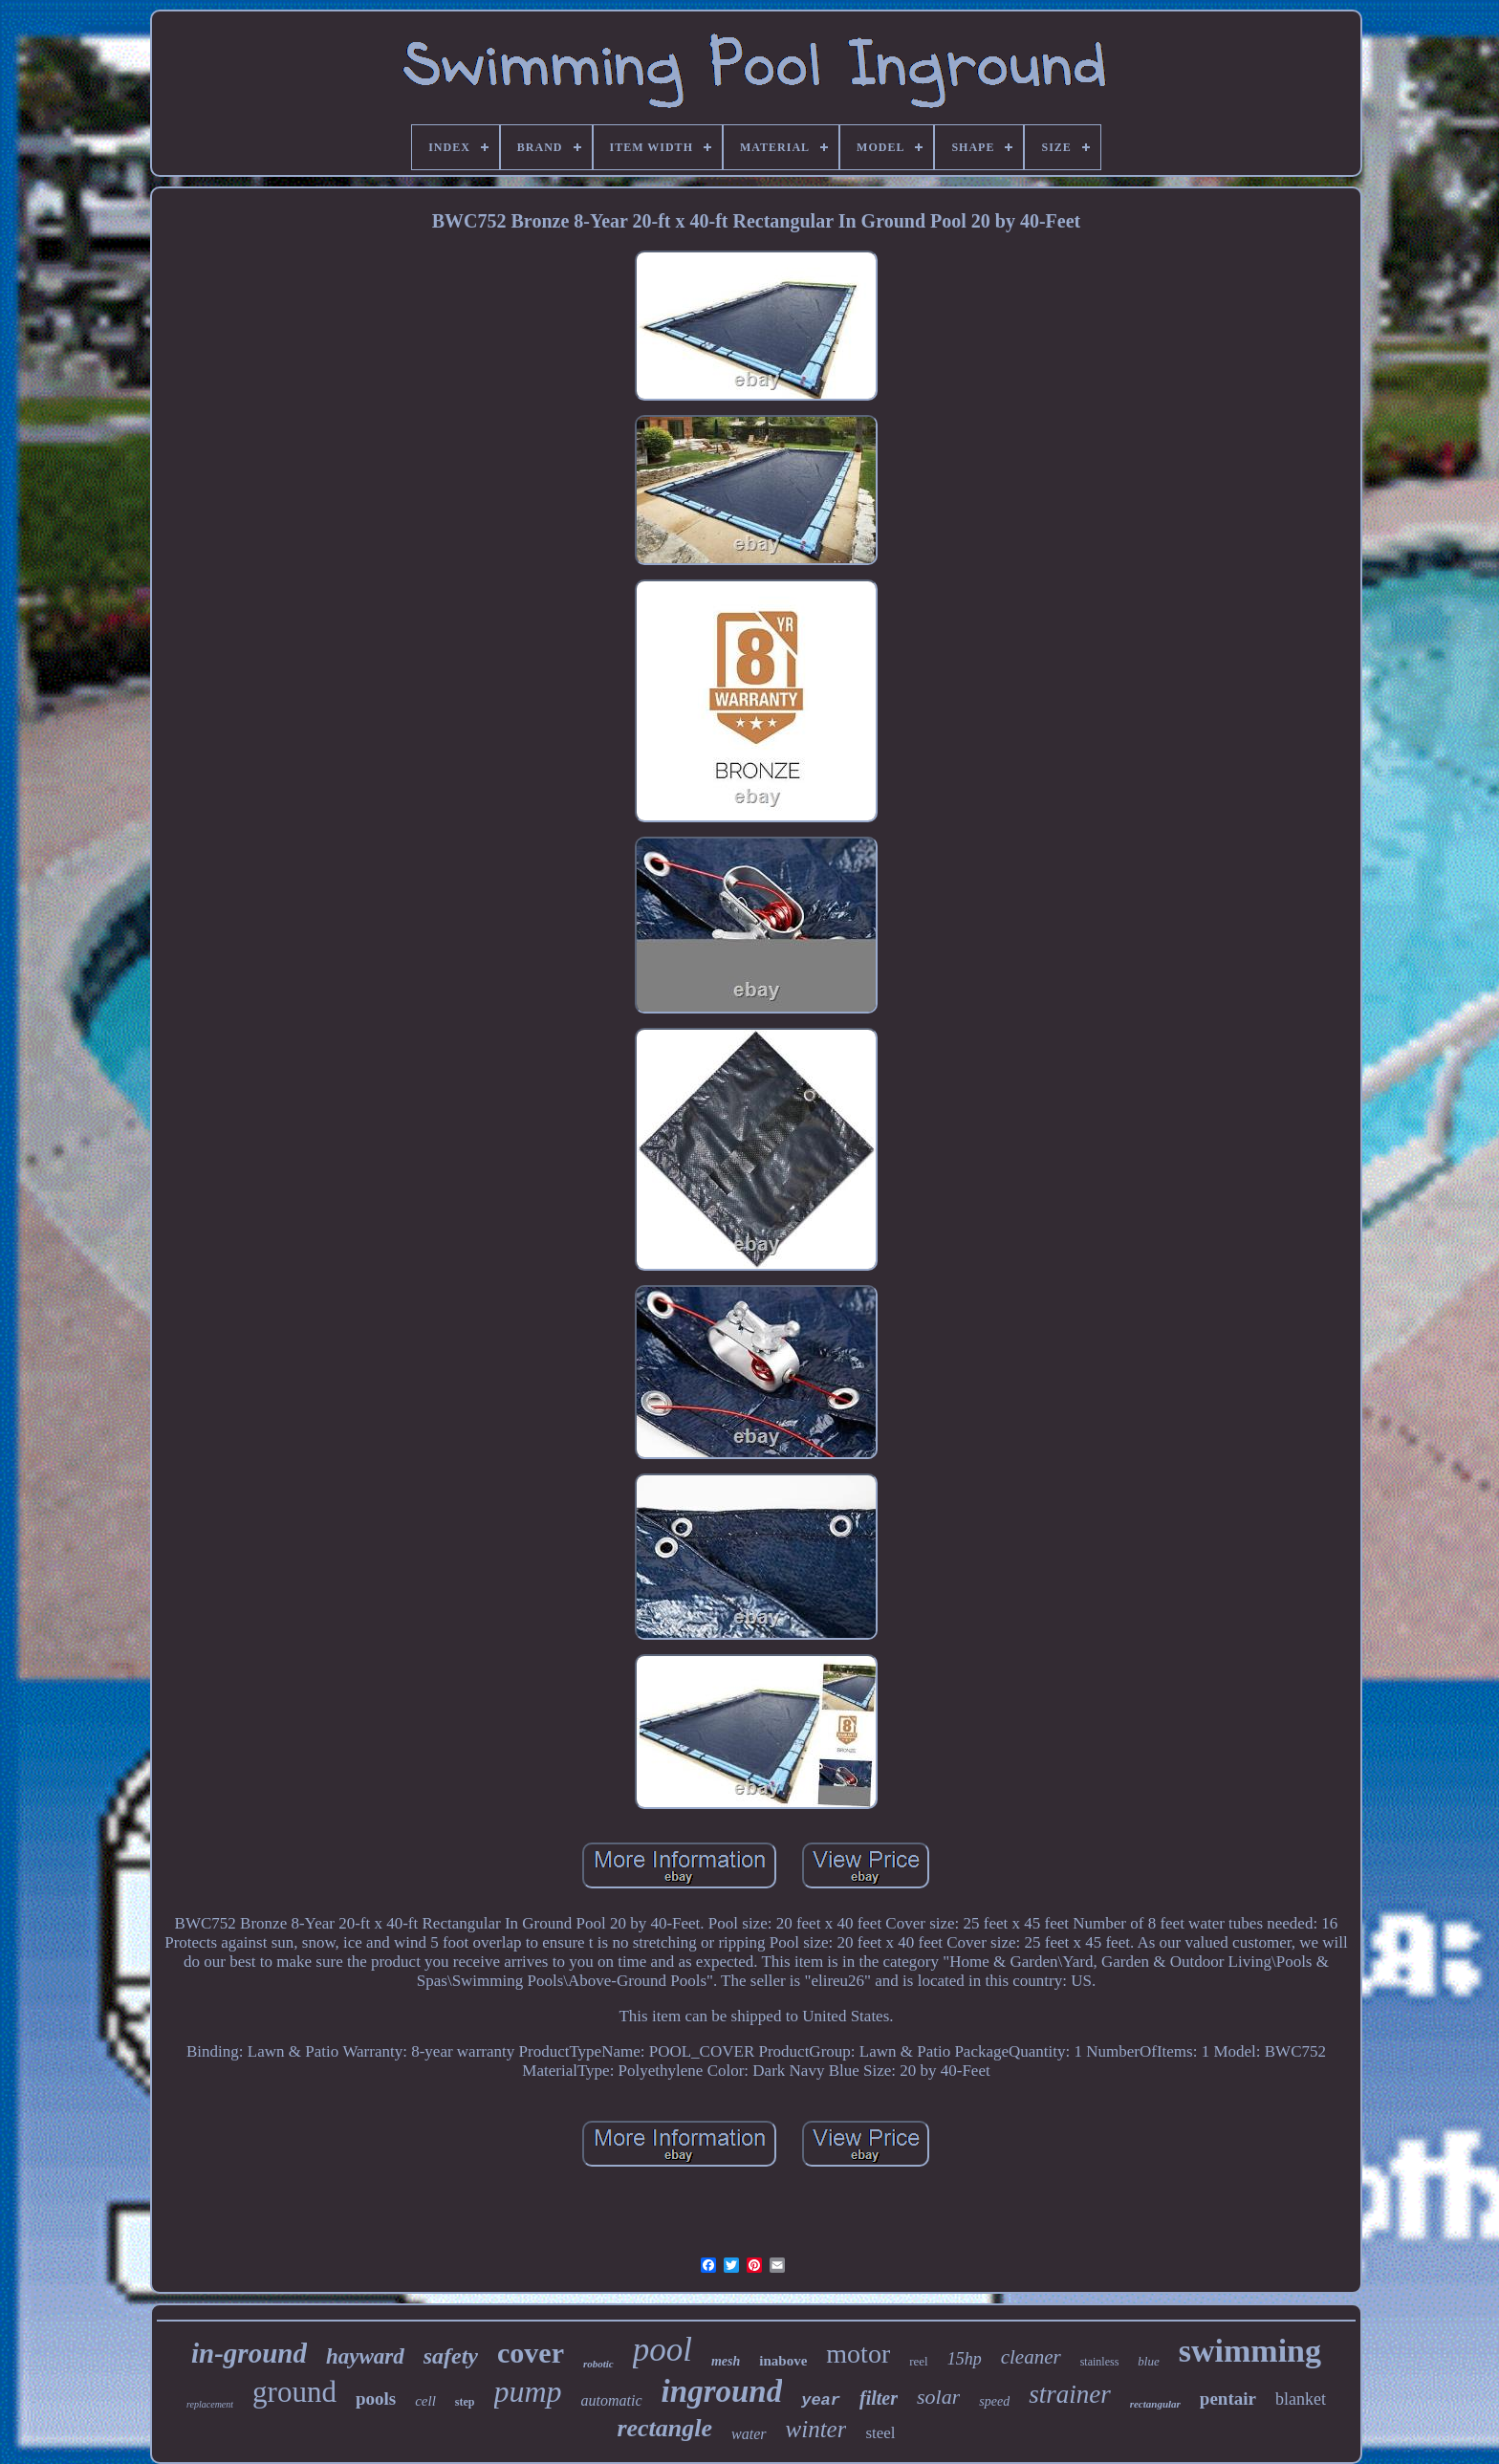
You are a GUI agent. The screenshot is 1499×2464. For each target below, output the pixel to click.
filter (878, 2398)
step (465, 2402)
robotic (598, 2363)
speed (994, 2401)
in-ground (249, 2353)
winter (816, 2429)
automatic (611, 2400)
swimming (1250, 2350)
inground (722, 2391)
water (748, 2434)
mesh (725, 2361)
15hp (964, 2358)
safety (451, 2356)
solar (938, 2397)
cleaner (1031, 2356)
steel (880, 2433)
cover (530, 2352)
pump (528, 2391)
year (820, 2400)
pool (662, 2349)
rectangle (664, 2428)
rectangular (1155, 2403)
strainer (1070, 2394)
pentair (1228, 2398)
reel (918, 2361)
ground (294, 2392)
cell (425, 2401)
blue (1148, 2361)
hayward (365, 2356)
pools (376, 2398)
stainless (1099, 2361)
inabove (783, 2360)
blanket (1300, 2399)
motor (858, 2353)
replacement (209, 2404)
